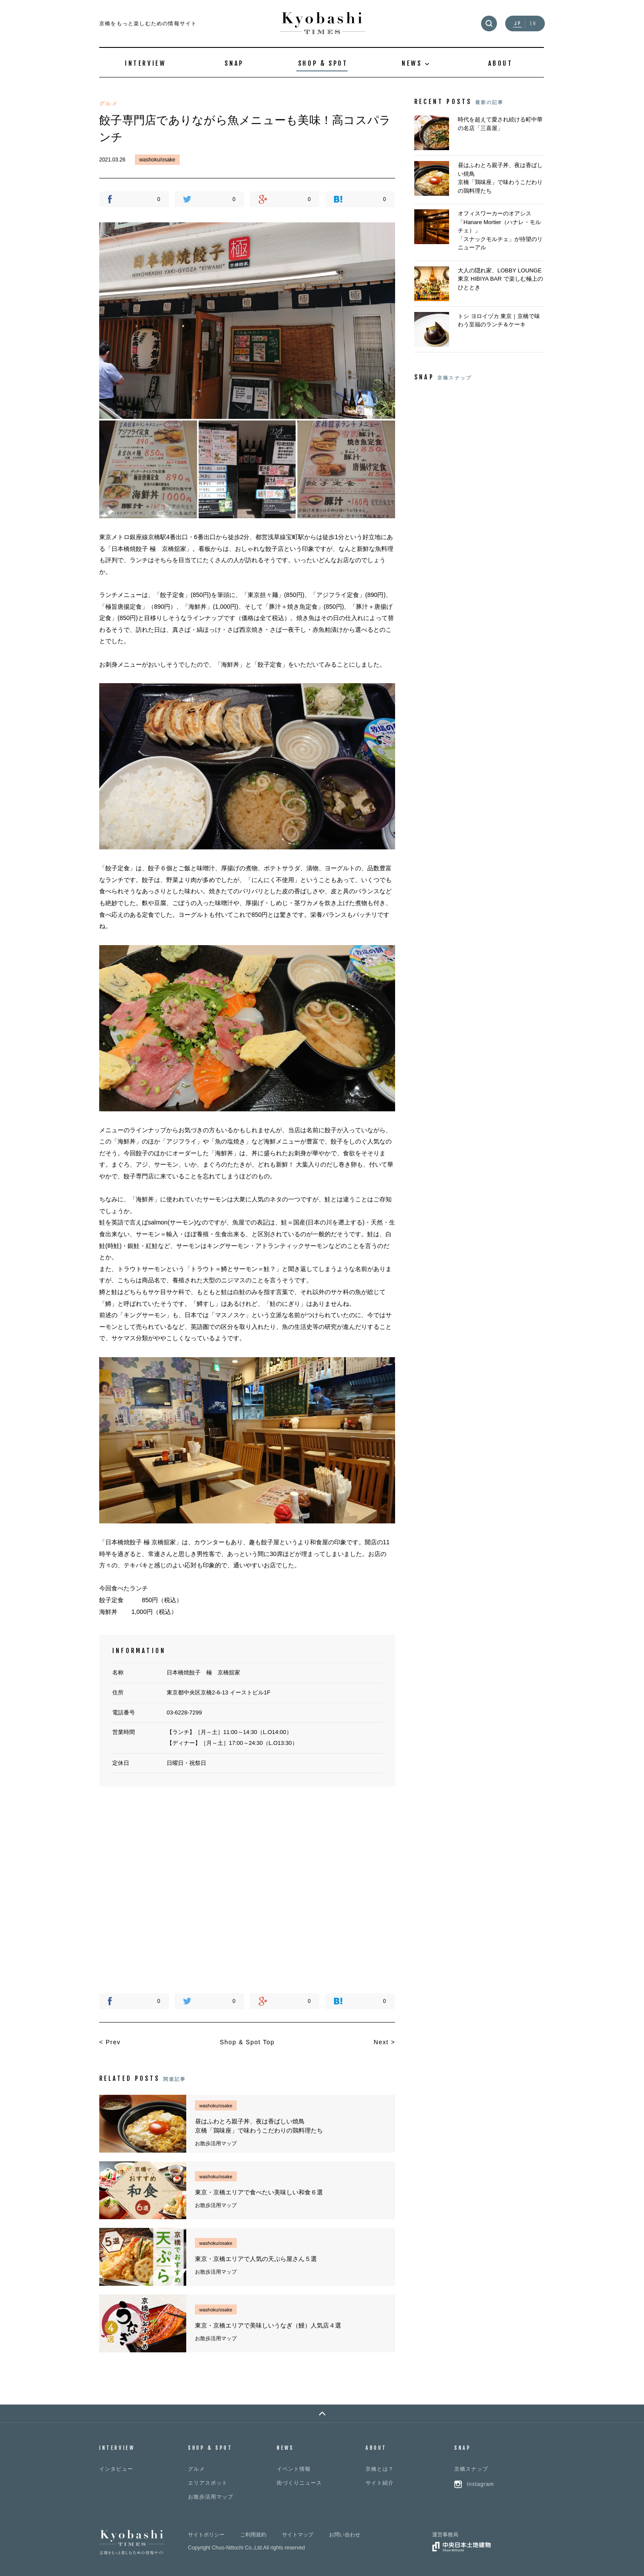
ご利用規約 (253, 2535)
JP (518, 23)
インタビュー (116, 2469)
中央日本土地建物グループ (461, 2546)
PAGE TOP (322, 2413)
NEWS (285, 2448)
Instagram (480, 2484)
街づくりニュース (299, 2483)
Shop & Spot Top (247, 2042)
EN (533, 23)
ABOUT (500, 63)
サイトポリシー (206, 2535)
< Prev (110, 2042)
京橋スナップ (471, 2469)
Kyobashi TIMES (322, 23)
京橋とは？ (380, 2469)
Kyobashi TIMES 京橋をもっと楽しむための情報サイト (131, 2542)
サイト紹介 (380, 2483)
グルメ (196, 2469)
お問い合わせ (344, 2535)
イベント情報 (294, 2469)
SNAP (234, 63)
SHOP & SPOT (323, 63)
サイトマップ (297, 2535)
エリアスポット (208, 2483)
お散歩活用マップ (210, 2497)
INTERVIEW (145, 63)
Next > (384, 2042)
